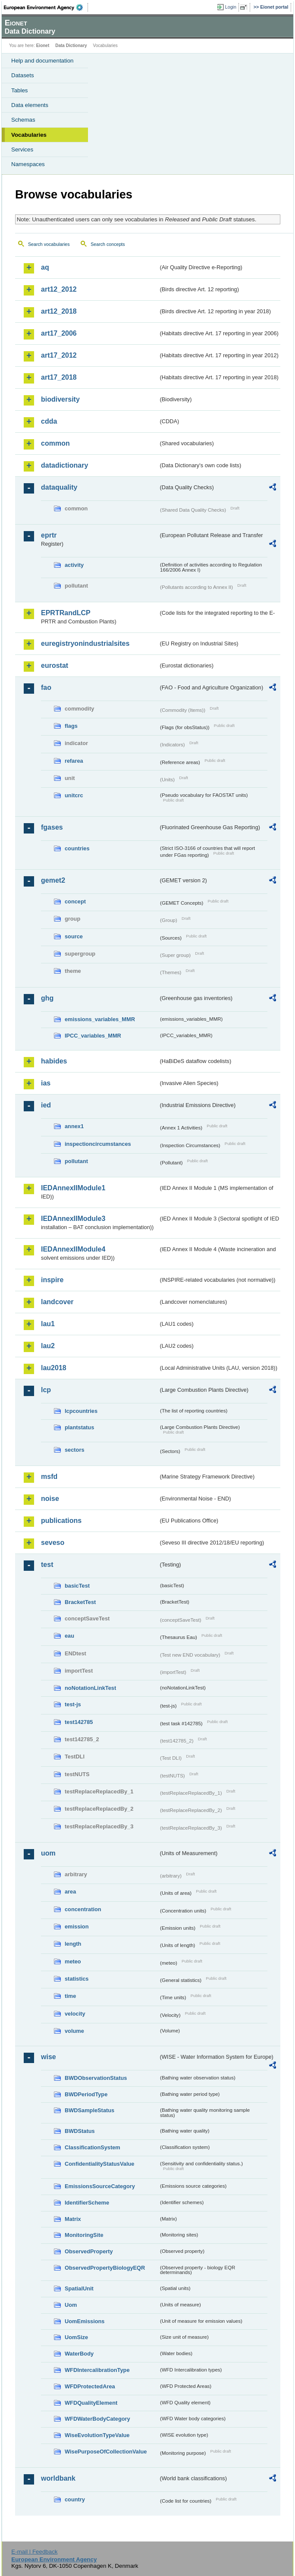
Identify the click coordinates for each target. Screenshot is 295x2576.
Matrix (73, 2219)
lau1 (48, 1323)
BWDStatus (80, 2131)
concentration (83, 1909)
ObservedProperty (89, 2251)
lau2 (48, 1345)
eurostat (54, 665)
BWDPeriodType (86, 2094)
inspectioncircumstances (98, 1144)
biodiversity (60, 399)
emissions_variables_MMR (100, 1019)
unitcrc (74, 795)
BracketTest (80, 1602)
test (47, 1564)
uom (48, 1853)
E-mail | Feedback (34, 2551)
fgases (52, 827)
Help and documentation (42, 60)
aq (45, 267)
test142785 (79, 1722)
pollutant (76, 1161)
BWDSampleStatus (89, 2110)
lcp (46, 1389)
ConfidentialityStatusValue (99, 2164)
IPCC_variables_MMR (93, 1035)
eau (69, 1635)
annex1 (74, 1126)
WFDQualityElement (91, 2403)
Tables (19, 90)
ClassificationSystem (92, 2147)
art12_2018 (59, 311)
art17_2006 (59, 333)
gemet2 (53, 880)
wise (48, 2056)
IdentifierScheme (87, 2202)
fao (46, 687)
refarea (74, 761)
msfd (49, 1476)
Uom (71, 2305)
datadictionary (64, 465)
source (74, 936)
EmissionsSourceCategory (100, 2186)
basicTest (77, 1585)
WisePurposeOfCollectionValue (106, 2451)
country (75, 2499)
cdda (49, 421)
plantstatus (79, 1427)
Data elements (29, 105)
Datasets (22, 75)
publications (61, 1520)
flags (71, 726)
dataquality (59, 487)
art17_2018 (59, 377)
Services (22, 149)
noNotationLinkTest (90, 1688)
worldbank (58, 2478)
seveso (52, 1542)
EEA (46, 7)
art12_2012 (59, 289)
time (70, 1996)
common (55, 443)
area (70, 1891)
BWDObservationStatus (96, 2078)
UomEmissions (84, 2321)
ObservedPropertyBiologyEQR (105, 2268)
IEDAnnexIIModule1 (73, 1188)
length (73, 1944)
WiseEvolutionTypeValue (97, 2435)
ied (46, 1105)
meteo (73, 1961)
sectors (75, 1450)
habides (54, 1061)
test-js (73, 1704)
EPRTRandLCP (66, 612)
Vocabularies (29, 135)
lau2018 (53, 1367)
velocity (75, 2013)
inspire (52, 1279)
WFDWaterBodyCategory (97, 2419)
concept (75, 901)
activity (74, 565)
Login (230, 6)
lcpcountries (81, 1411)
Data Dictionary (71, 45)
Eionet (43, 45)
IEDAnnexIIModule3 (73, 1218)
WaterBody (79, 2353)
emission (76, 1926)
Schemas (23, 119)
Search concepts (108, 244)
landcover (57, 1301)
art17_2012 (59, 355)
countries (77, 848)
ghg (47, 998)
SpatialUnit (79, 2288)
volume (74, 2031)
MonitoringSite (84, 2235)
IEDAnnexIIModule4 (73, 1249)
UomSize (76, 2337)
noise (50, 1498)
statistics (76, 1978)
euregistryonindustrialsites (85, 643)
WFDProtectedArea (90, 2386)
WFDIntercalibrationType (97, 2370)
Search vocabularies (49, 244)
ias (45, 1083)
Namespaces (28, 164)
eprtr (48, 535)
